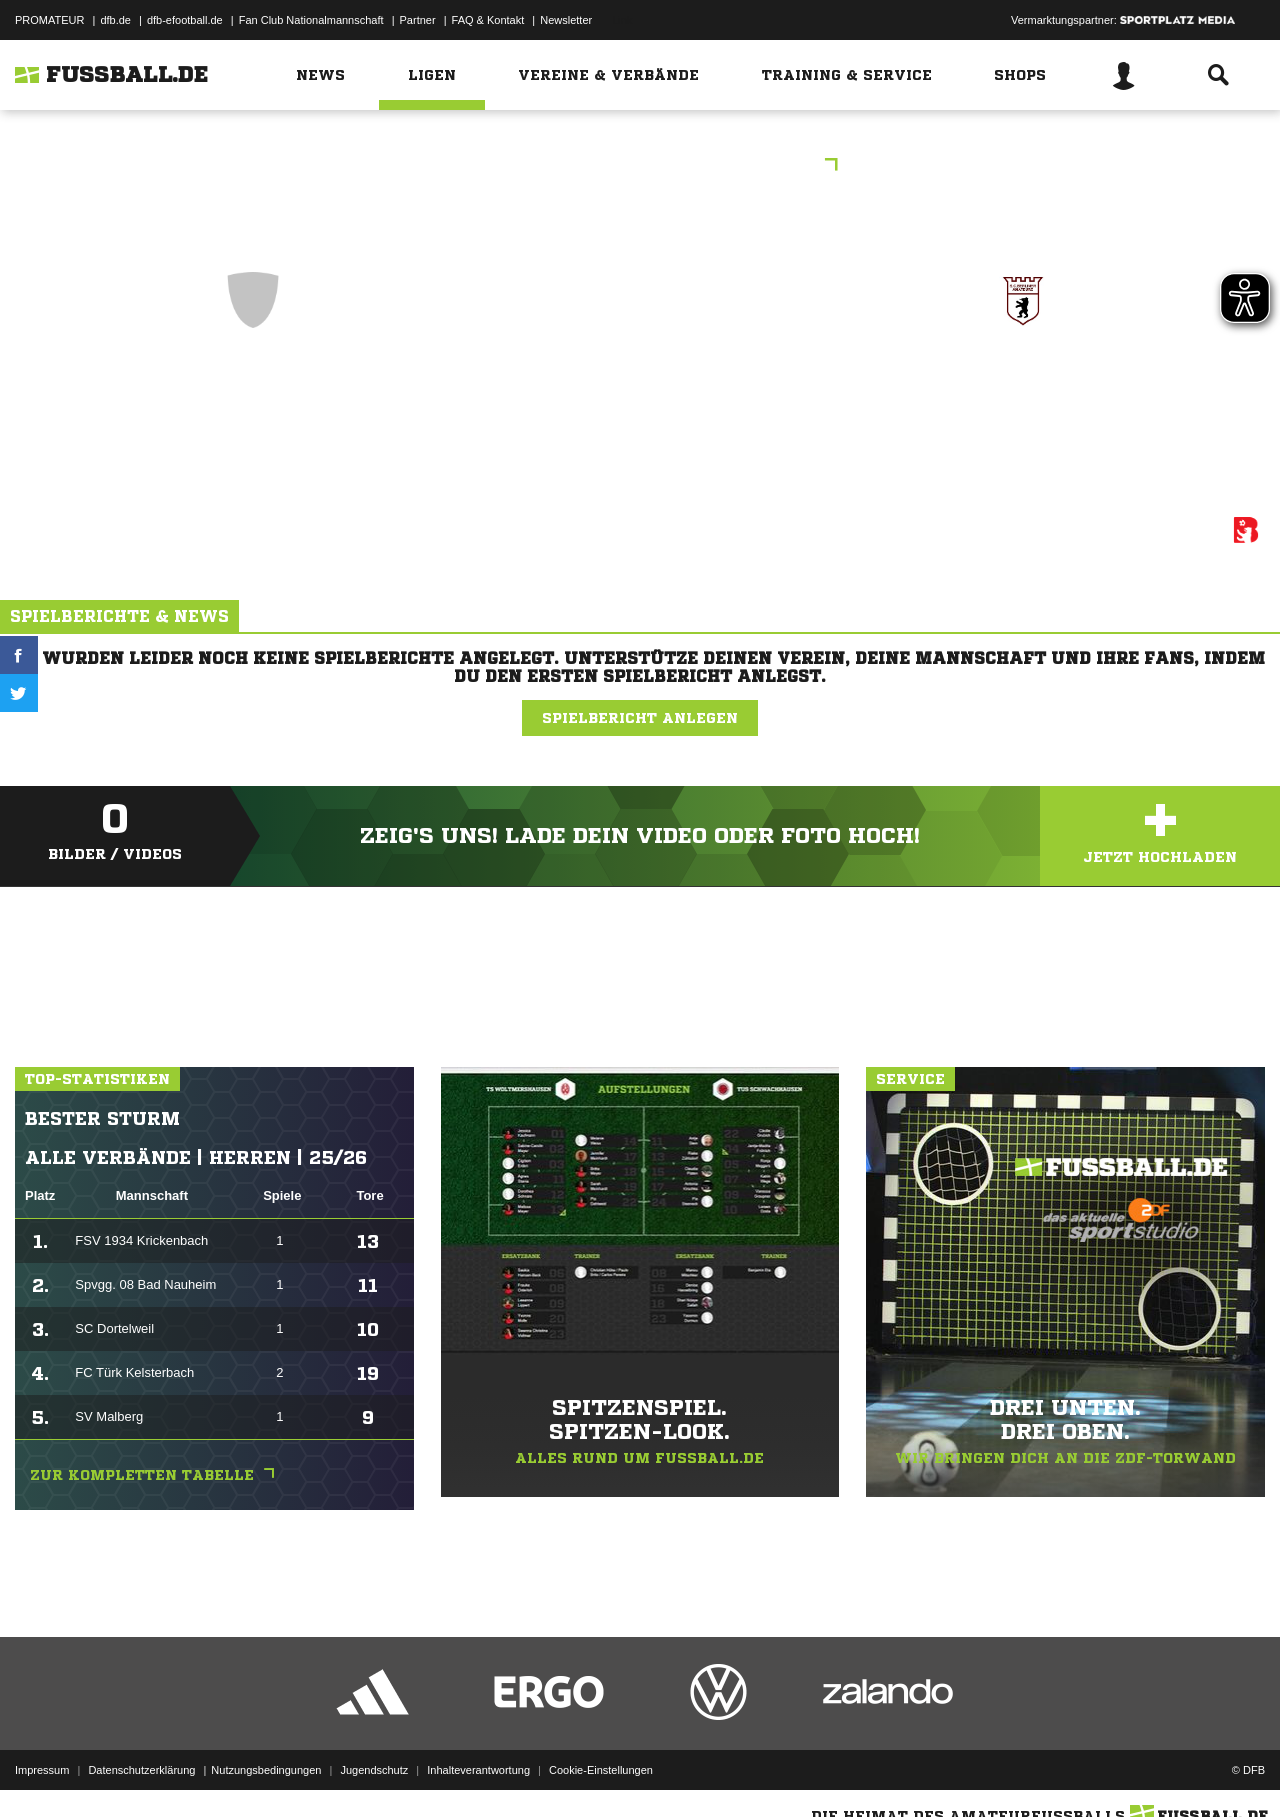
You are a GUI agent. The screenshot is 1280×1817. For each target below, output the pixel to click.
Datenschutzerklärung (141, 1770)
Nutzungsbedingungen (266, 1770)
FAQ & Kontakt (488, 20)
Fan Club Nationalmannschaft (311, 20)
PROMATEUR (49, 20)
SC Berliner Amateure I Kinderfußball (1023, 399)
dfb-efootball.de (185, 20)
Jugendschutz (374, 1770)
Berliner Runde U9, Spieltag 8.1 (640, 166)
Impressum (42, 1770)
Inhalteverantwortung (478, 1770)
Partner (418, 20)
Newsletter (566, 20)
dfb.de (115, 20)
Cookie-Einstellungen (601, 1770)
